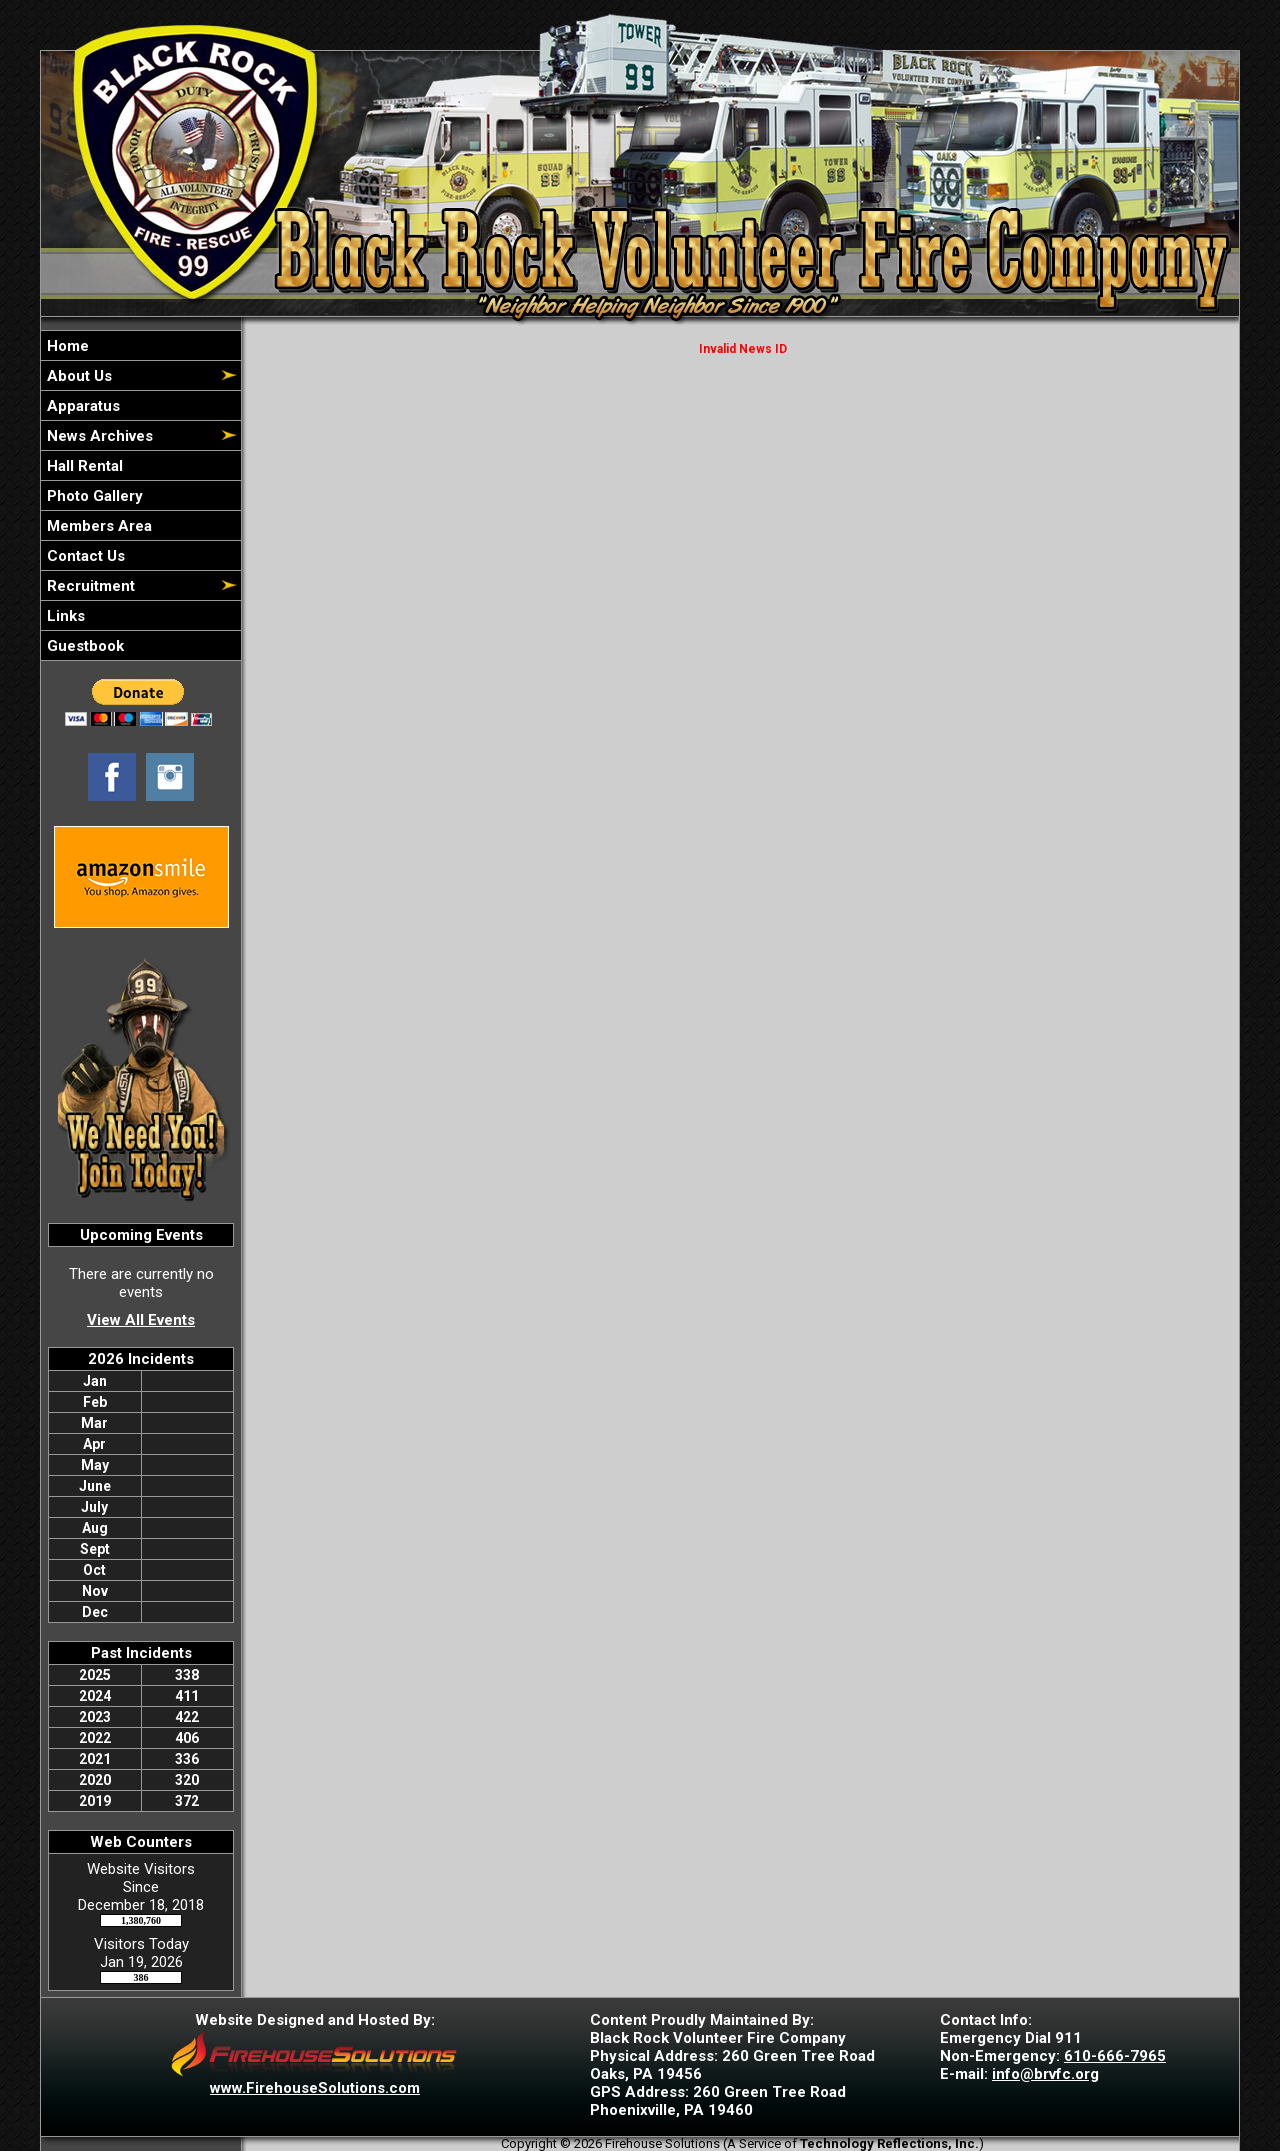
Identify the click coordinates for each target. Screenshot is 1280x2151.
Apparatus (81, 406)
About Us (77, 376)
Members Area (97, 526)
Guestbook (83, 646)
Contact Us (84, 556)
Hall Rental (83, 466)
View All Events (141, 1320)
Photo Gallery (93, 496)
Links (64, 616)
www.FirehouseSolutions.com (315, 2088)
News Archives (98, 436)
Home (66, 346)
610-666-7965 (1115, 2056)
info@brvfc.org (1045, 2074)
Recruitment (89, 586)
